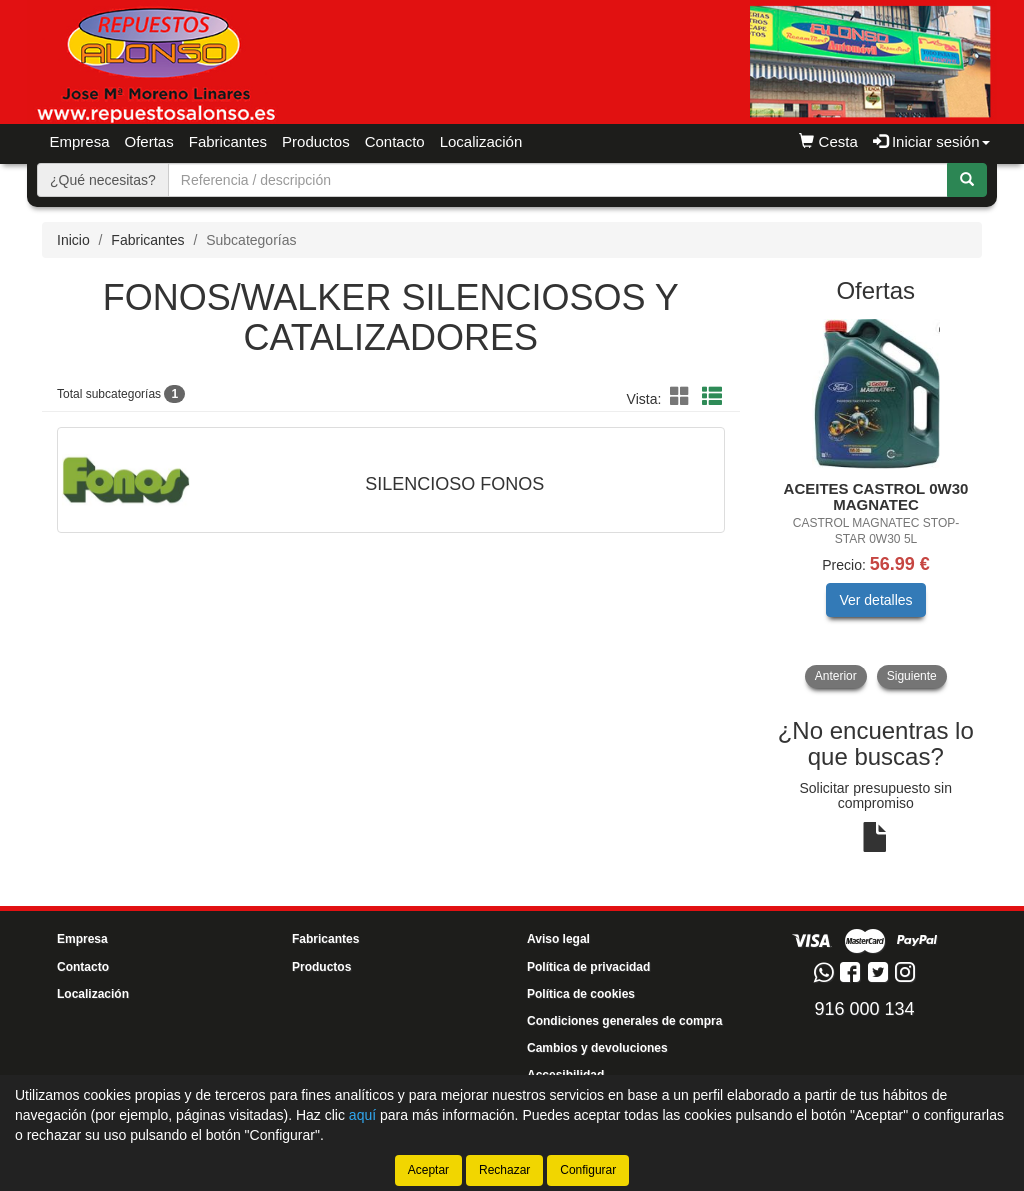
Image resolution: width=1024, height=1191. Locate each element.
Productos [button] (316, 141)
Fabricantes (228, 141)
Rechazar (504, 1170)
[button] (683, 397)
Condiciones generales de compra (624, 1021)
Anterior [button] (836, 676)
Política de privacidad (588, 967)
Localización (481, 141)
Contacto (395, 141)
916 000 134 (864, 1009)
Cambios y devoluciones (597, 1048)
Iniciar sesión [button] (931, 141)
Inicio (73, 240)
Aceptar (428, 1170)
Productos (321, 967)
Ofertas (149, 141)
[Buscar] (967, 180)
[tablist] (876, 504)
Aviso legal (558, 939)
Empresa (80, 141)
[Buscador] (558, 180)
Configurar (588, 1170)
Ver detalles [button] (875, 600)
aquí (362, 1115)
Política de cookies (581, 994)
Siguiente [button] (912, 676)
